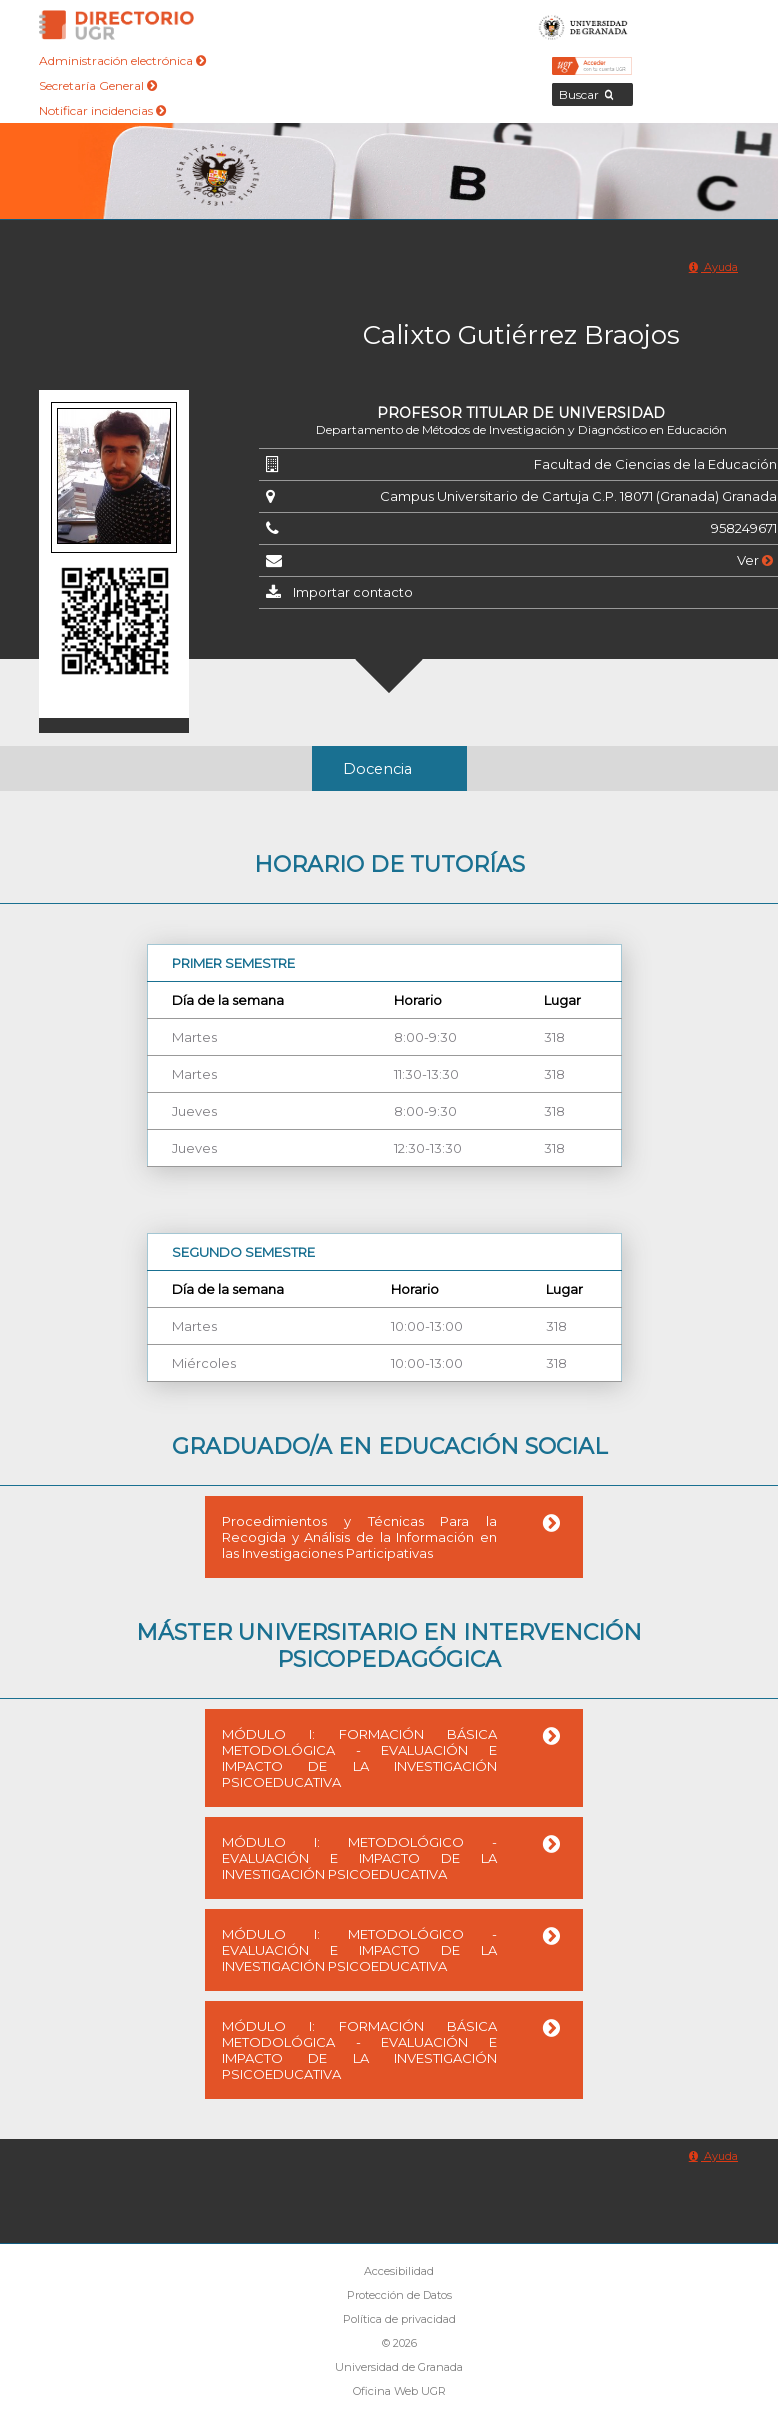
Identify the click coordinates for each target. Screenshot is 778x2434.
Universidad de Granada (583, 25)
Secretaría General (98, 85)
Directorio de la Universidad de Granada (117, 25)
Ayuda (713, 267)
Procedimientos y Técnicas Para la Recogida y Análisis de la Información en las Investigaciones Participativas (359, 1537)
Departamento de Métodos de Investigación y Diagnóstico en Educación (521, 429)
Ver (755, 560)
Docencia (377, 769)
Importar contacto (353, 592)
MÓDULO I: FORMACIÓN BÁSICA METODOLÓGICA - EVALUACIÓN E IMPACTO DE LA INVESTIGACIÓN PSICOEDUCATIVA (359, 1758)
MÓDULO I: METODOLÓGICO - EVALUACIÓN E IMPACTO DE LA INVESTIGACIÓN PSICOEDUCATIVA (359, 1858)
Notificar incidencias (102, 110)
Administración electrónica (122, 60)
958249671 (744, 528)
